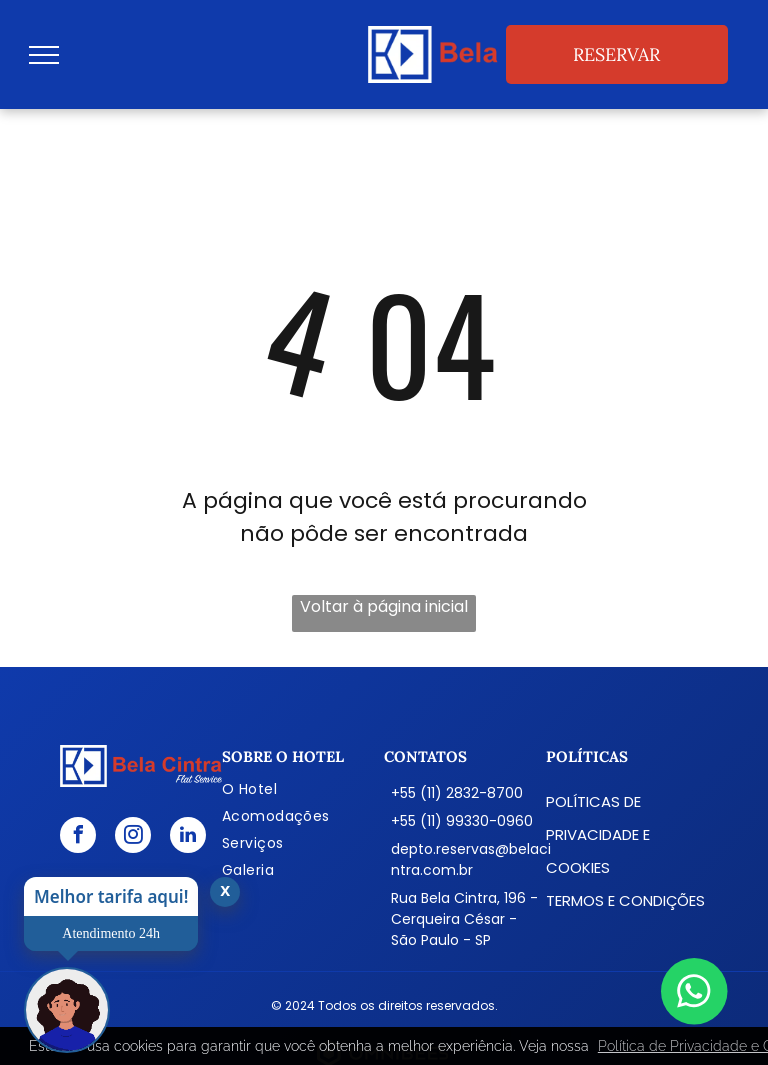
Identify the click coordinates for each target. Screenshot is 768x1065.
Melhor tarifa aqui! (111, 896)
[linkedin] (188, 837)
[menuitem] (303, 789)
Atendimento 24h (111, 933)
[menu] (44, 55)
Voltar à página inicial (384, 606)
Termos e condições (625, 900)
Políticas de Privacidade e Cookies (598, 834)
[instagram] (133, 837)
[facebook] (78, 837)
